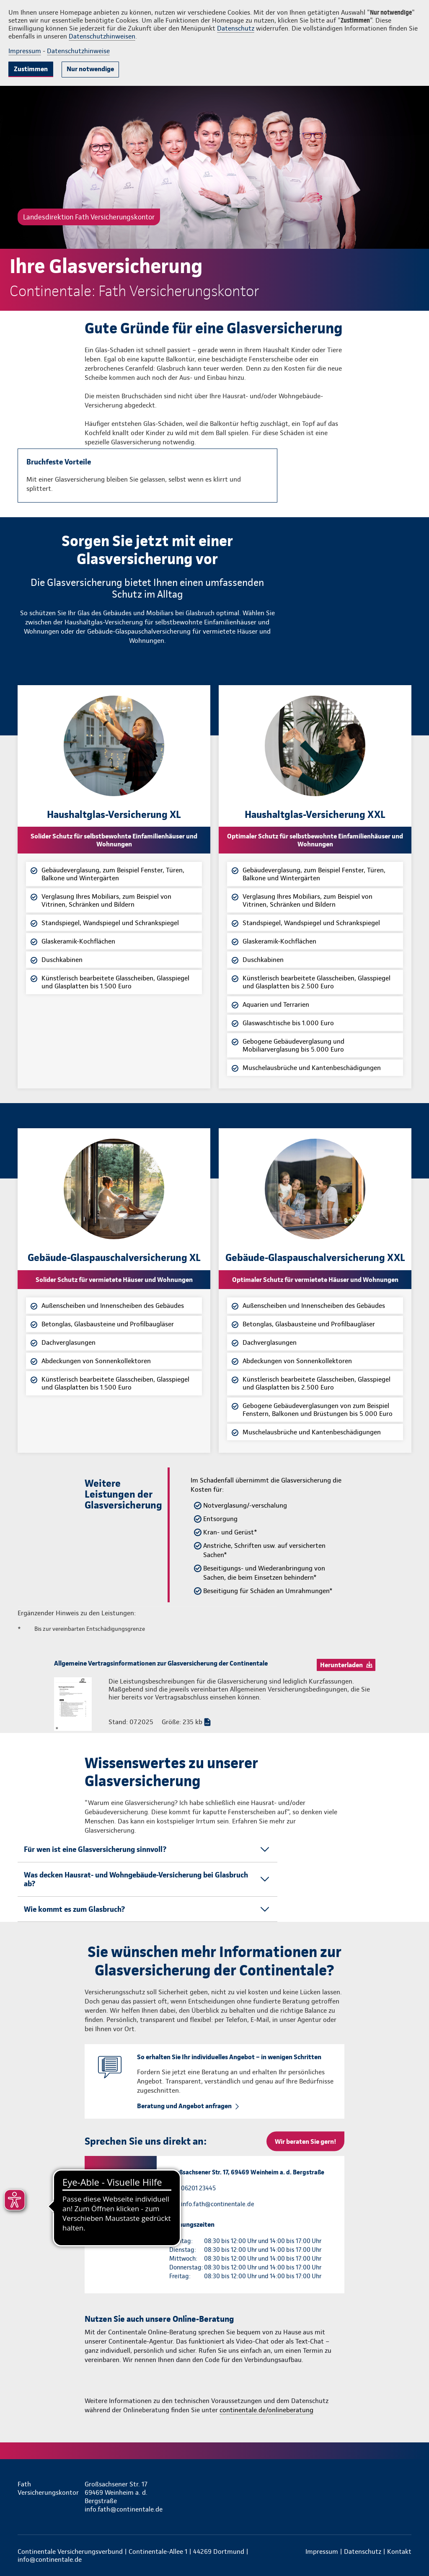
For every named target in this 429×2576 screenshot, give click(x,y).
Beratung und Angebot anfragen (184, 2106)
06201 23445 (198, 2188)
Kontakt (399, 2551)
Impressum (24, 51)
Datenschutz (235, 28)
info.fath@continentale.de (217, 2204)
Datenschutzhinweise (78, 51)
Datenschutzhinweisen (102, 36)
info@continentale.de (50, 2559)
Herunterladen (341, 1665)
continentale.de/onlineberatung (266, 2410)
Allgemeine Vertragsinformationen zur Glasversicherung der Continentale (161, 1663)
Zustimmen (31, 69)
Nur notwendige (90, 69)
